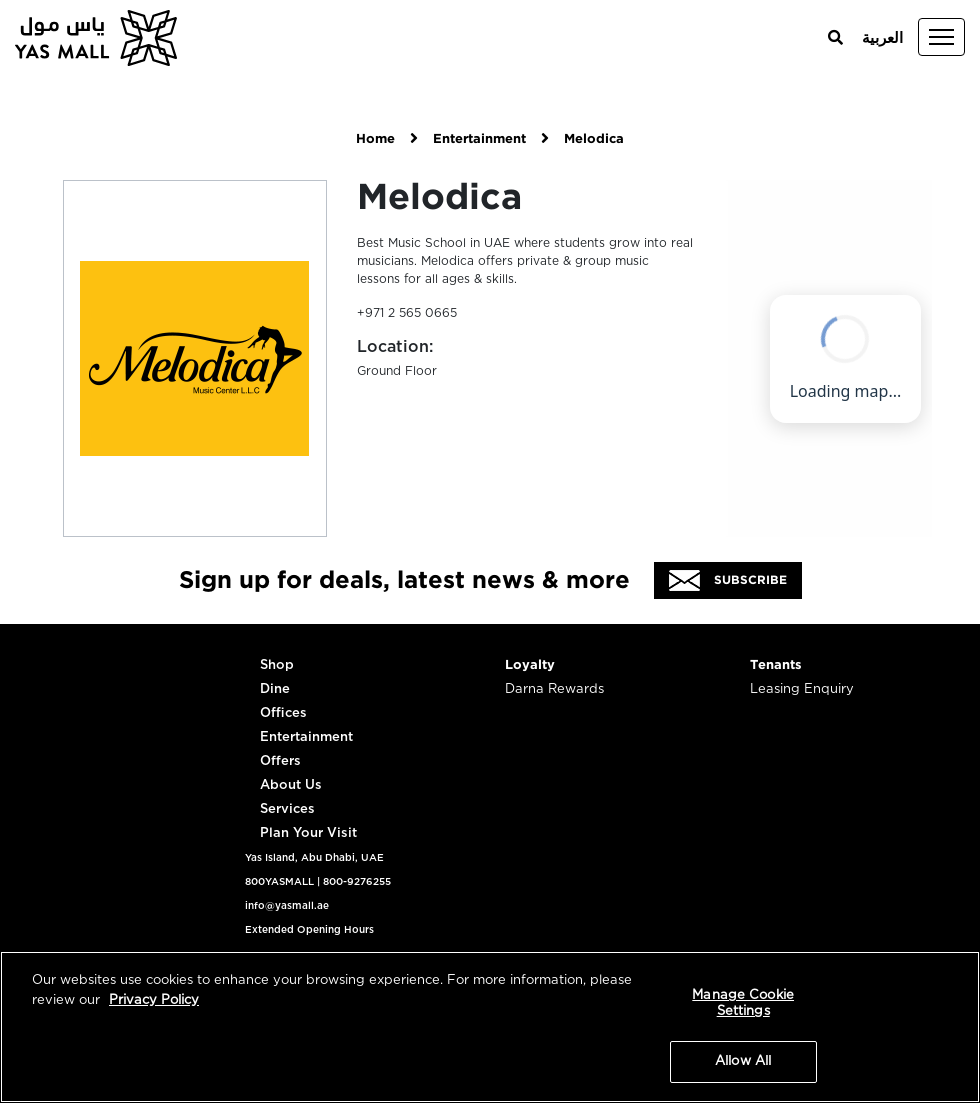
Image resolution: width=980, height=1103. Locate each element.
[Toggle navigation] (941, 37)
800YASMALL (279, 882)
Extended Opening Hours (309, 930)
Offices (283, 713)
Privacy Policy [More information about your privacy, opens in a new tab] (154, 1000)
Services (287, 809)
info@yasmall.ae (287, 906)
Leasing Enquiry (802, 689)
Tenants (776, 665)
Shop (277, 665)
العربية (882, 38)
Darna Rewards (554, 689)
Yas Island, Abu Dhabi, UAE (314, 858)
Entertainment (479, 139)
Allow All (743, 1061)
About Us (291, 785)
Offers (280, 761)
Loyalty (530, 665)
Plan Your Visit (308, 833)
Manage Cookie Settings (743, 1003)
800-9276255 (357, 882)
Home (375, 139)
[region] (490, 1027)
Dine (275, 689)
